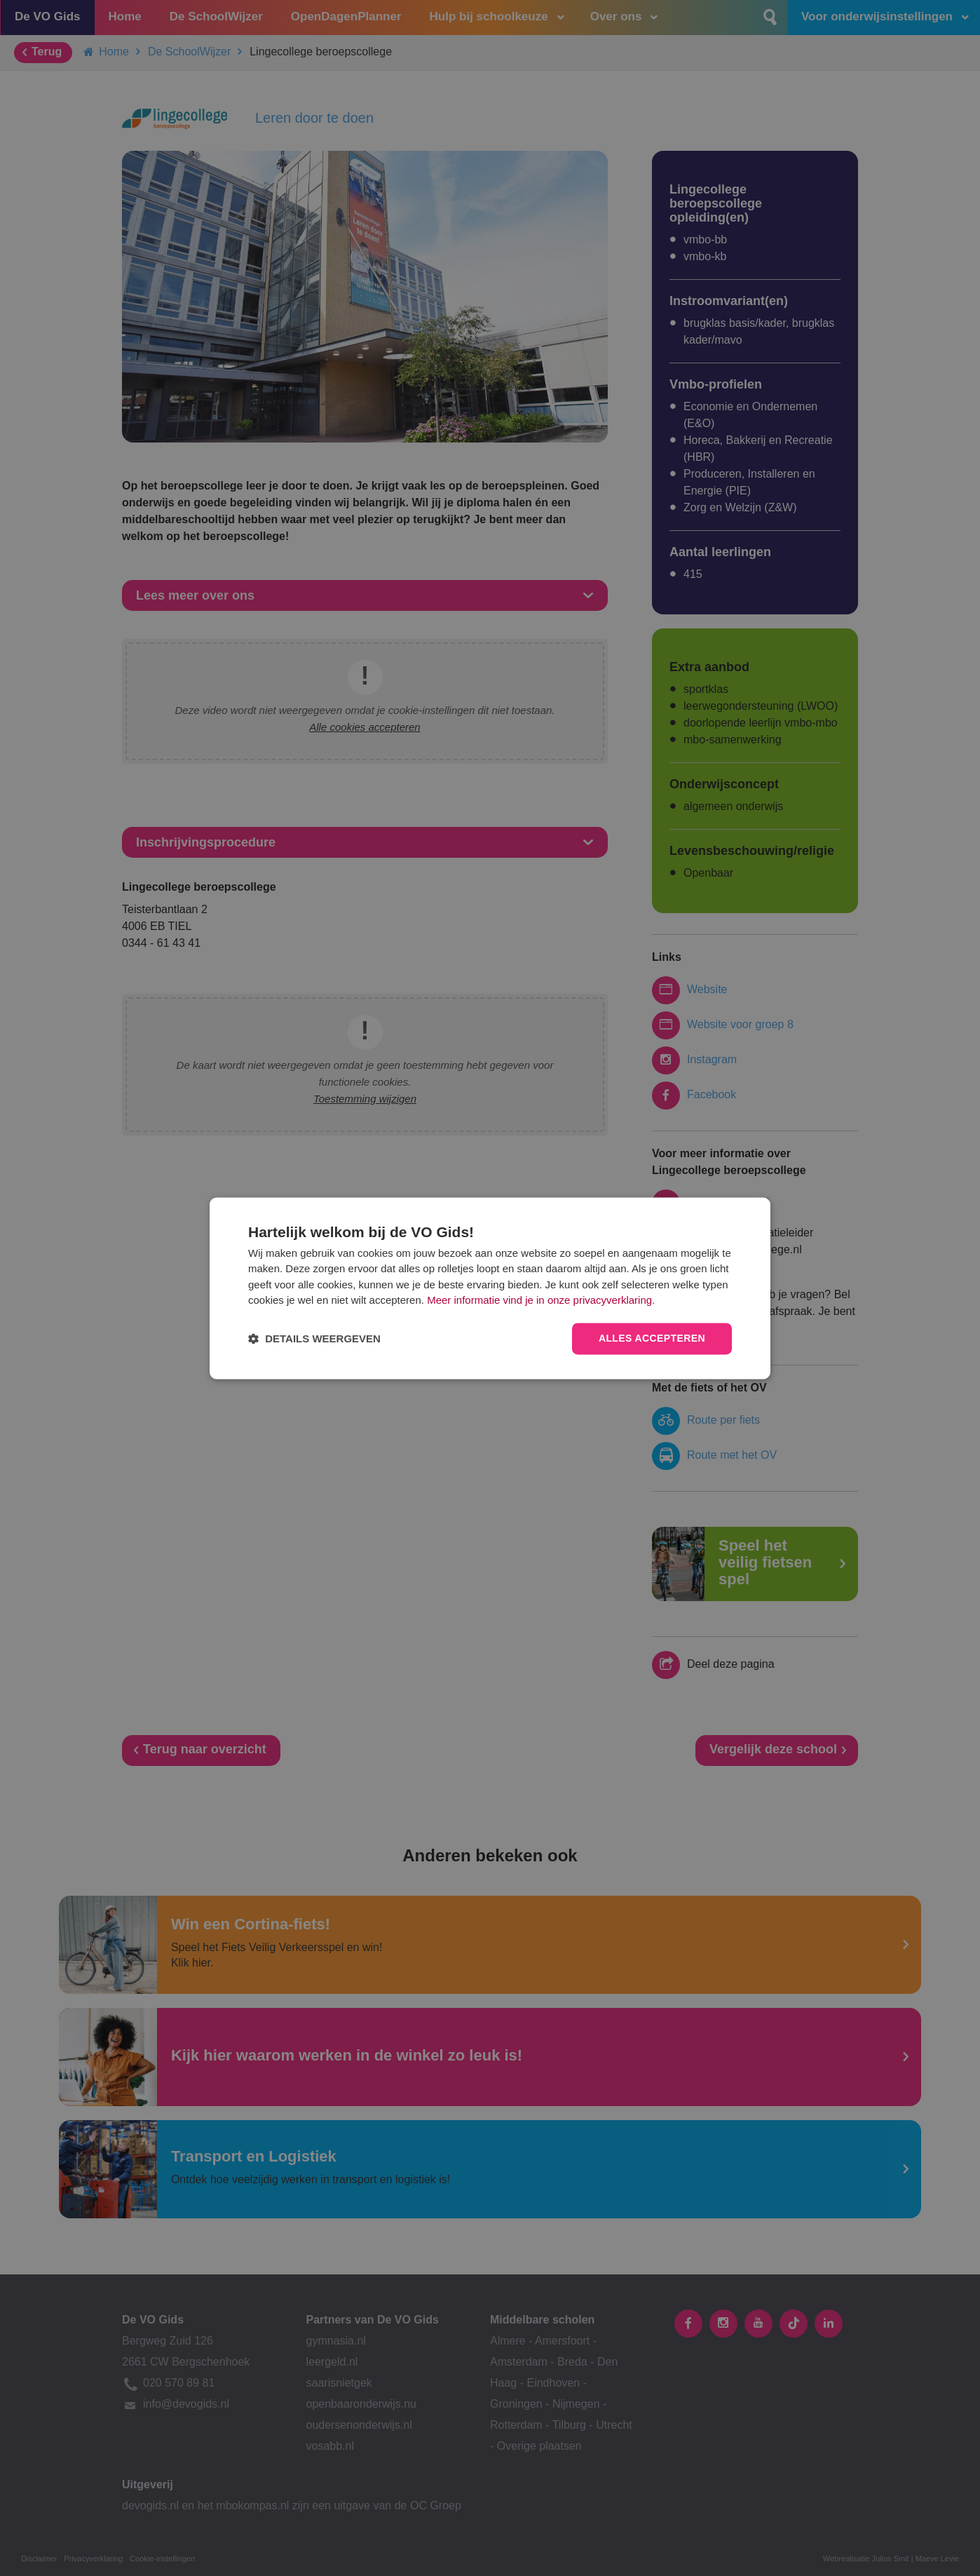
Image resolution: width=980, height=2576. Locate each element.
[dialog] (490, 1288)
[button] (314, 1338)
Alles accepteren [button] (652, 1338)
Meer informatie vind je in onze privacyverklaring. (541, 1301)
